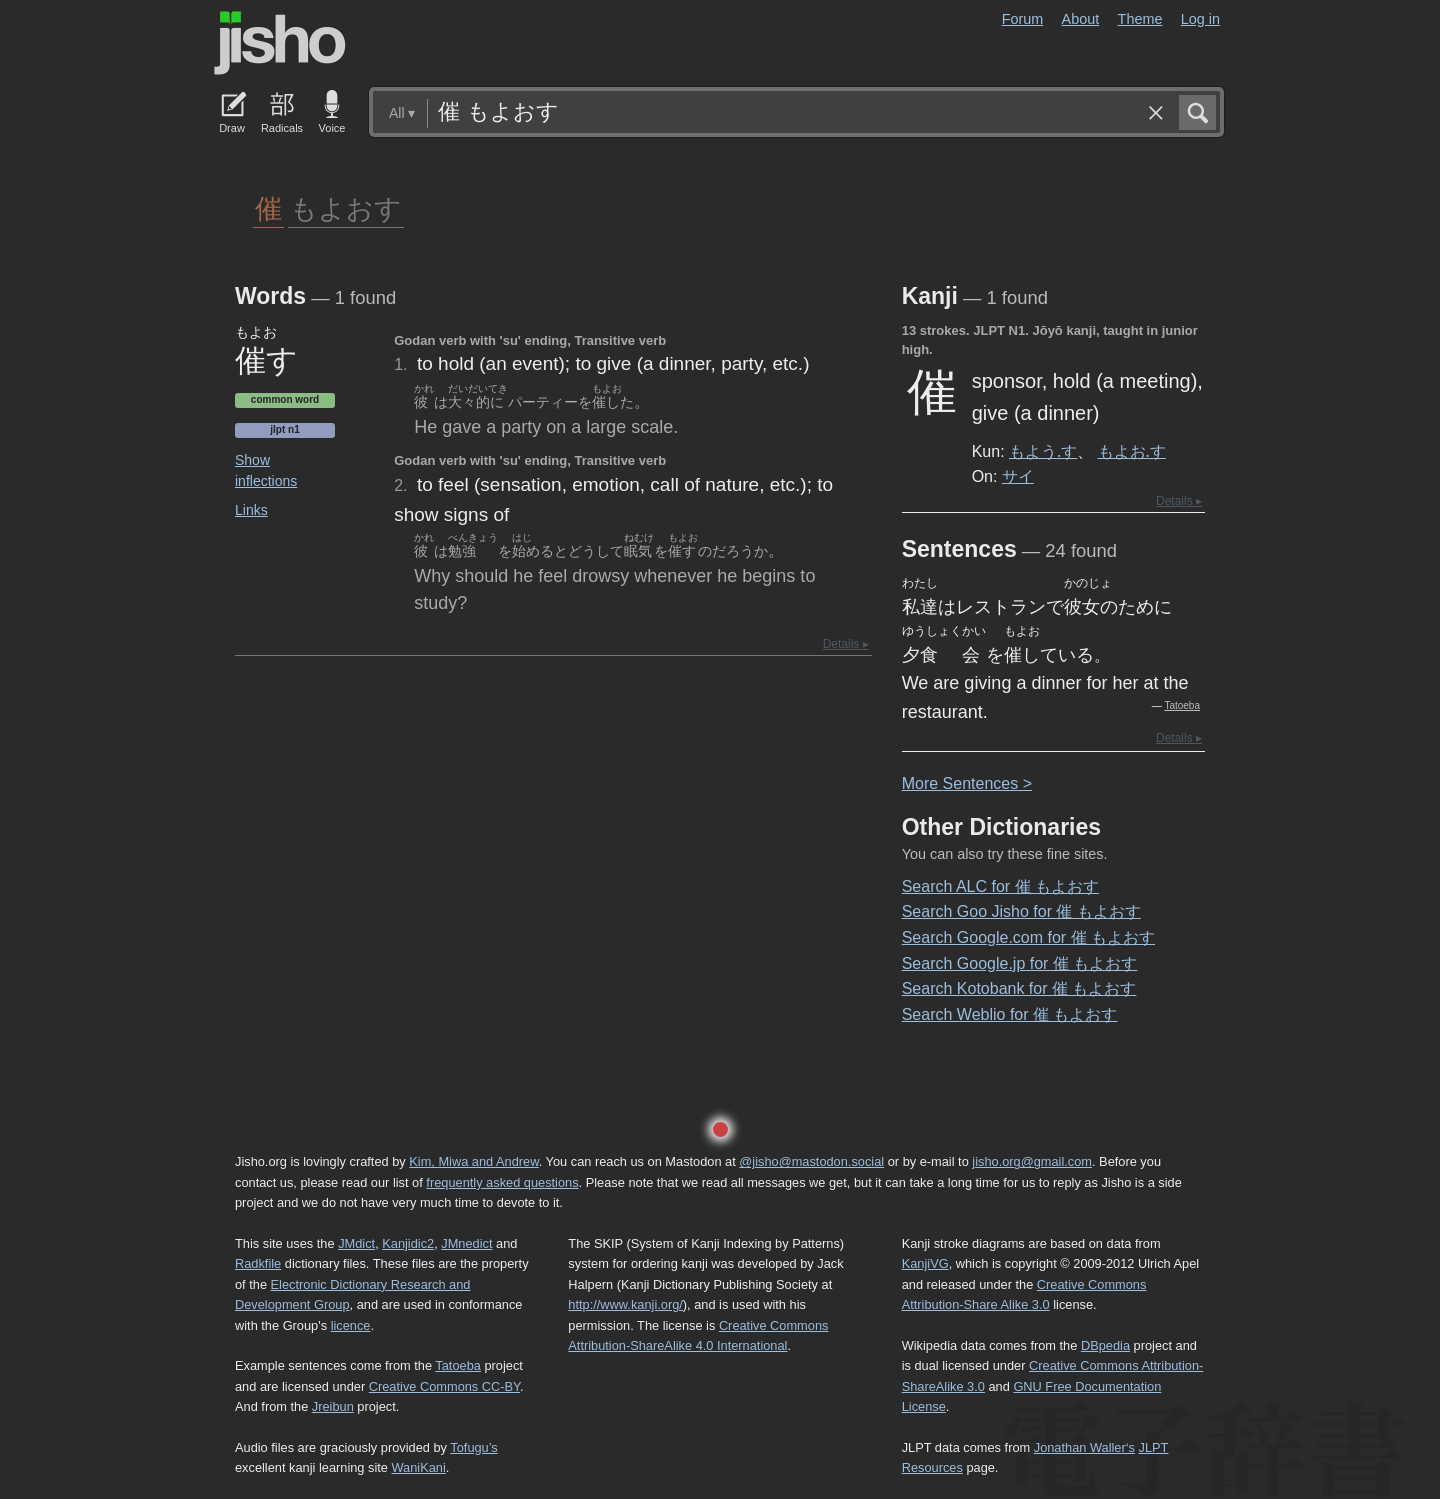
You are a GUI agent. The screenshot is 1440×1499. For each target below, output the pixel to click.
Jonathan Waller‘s (1084, 1447)
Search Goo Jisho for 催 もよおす (1021, 911)
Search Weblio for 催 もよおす (1010, 1014)
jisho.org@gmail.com (1032, 1161)
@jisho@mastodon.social (811, 1161)
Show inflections (266, 470)
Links (251, 510)
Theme (1140, 19)
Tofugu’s (473, 1447)
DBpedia (1105, 1345)
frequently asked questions (502, 1182)
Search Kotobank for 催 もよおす (1019, 988)
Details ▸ (846, 644)
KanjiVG (925, 1263)
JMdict (356, 1243)
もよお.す (1132, 451)
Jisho (280, 43)
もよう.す (1043, 451)
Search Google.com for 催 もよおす (1028, 937)
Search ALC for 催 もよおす (1000, 886)
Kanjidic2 (408, 1243)
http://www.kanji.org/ (625, 1304)
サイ (1018, 476)
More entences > (967, 783)
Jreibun (333, 1406)
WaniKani (419, 1467)
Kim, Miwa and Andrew (473, 1161)
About (1081, 19)
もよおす (346, 207)
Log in (1200, 19)
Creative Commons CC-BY (444, 1386)
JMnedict (466, 1243)
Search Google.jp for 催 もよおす (1020, 963)
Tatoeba (1182, 705)
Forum (1023, 19)
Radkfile (258, 1263)
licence (351, 1325)
